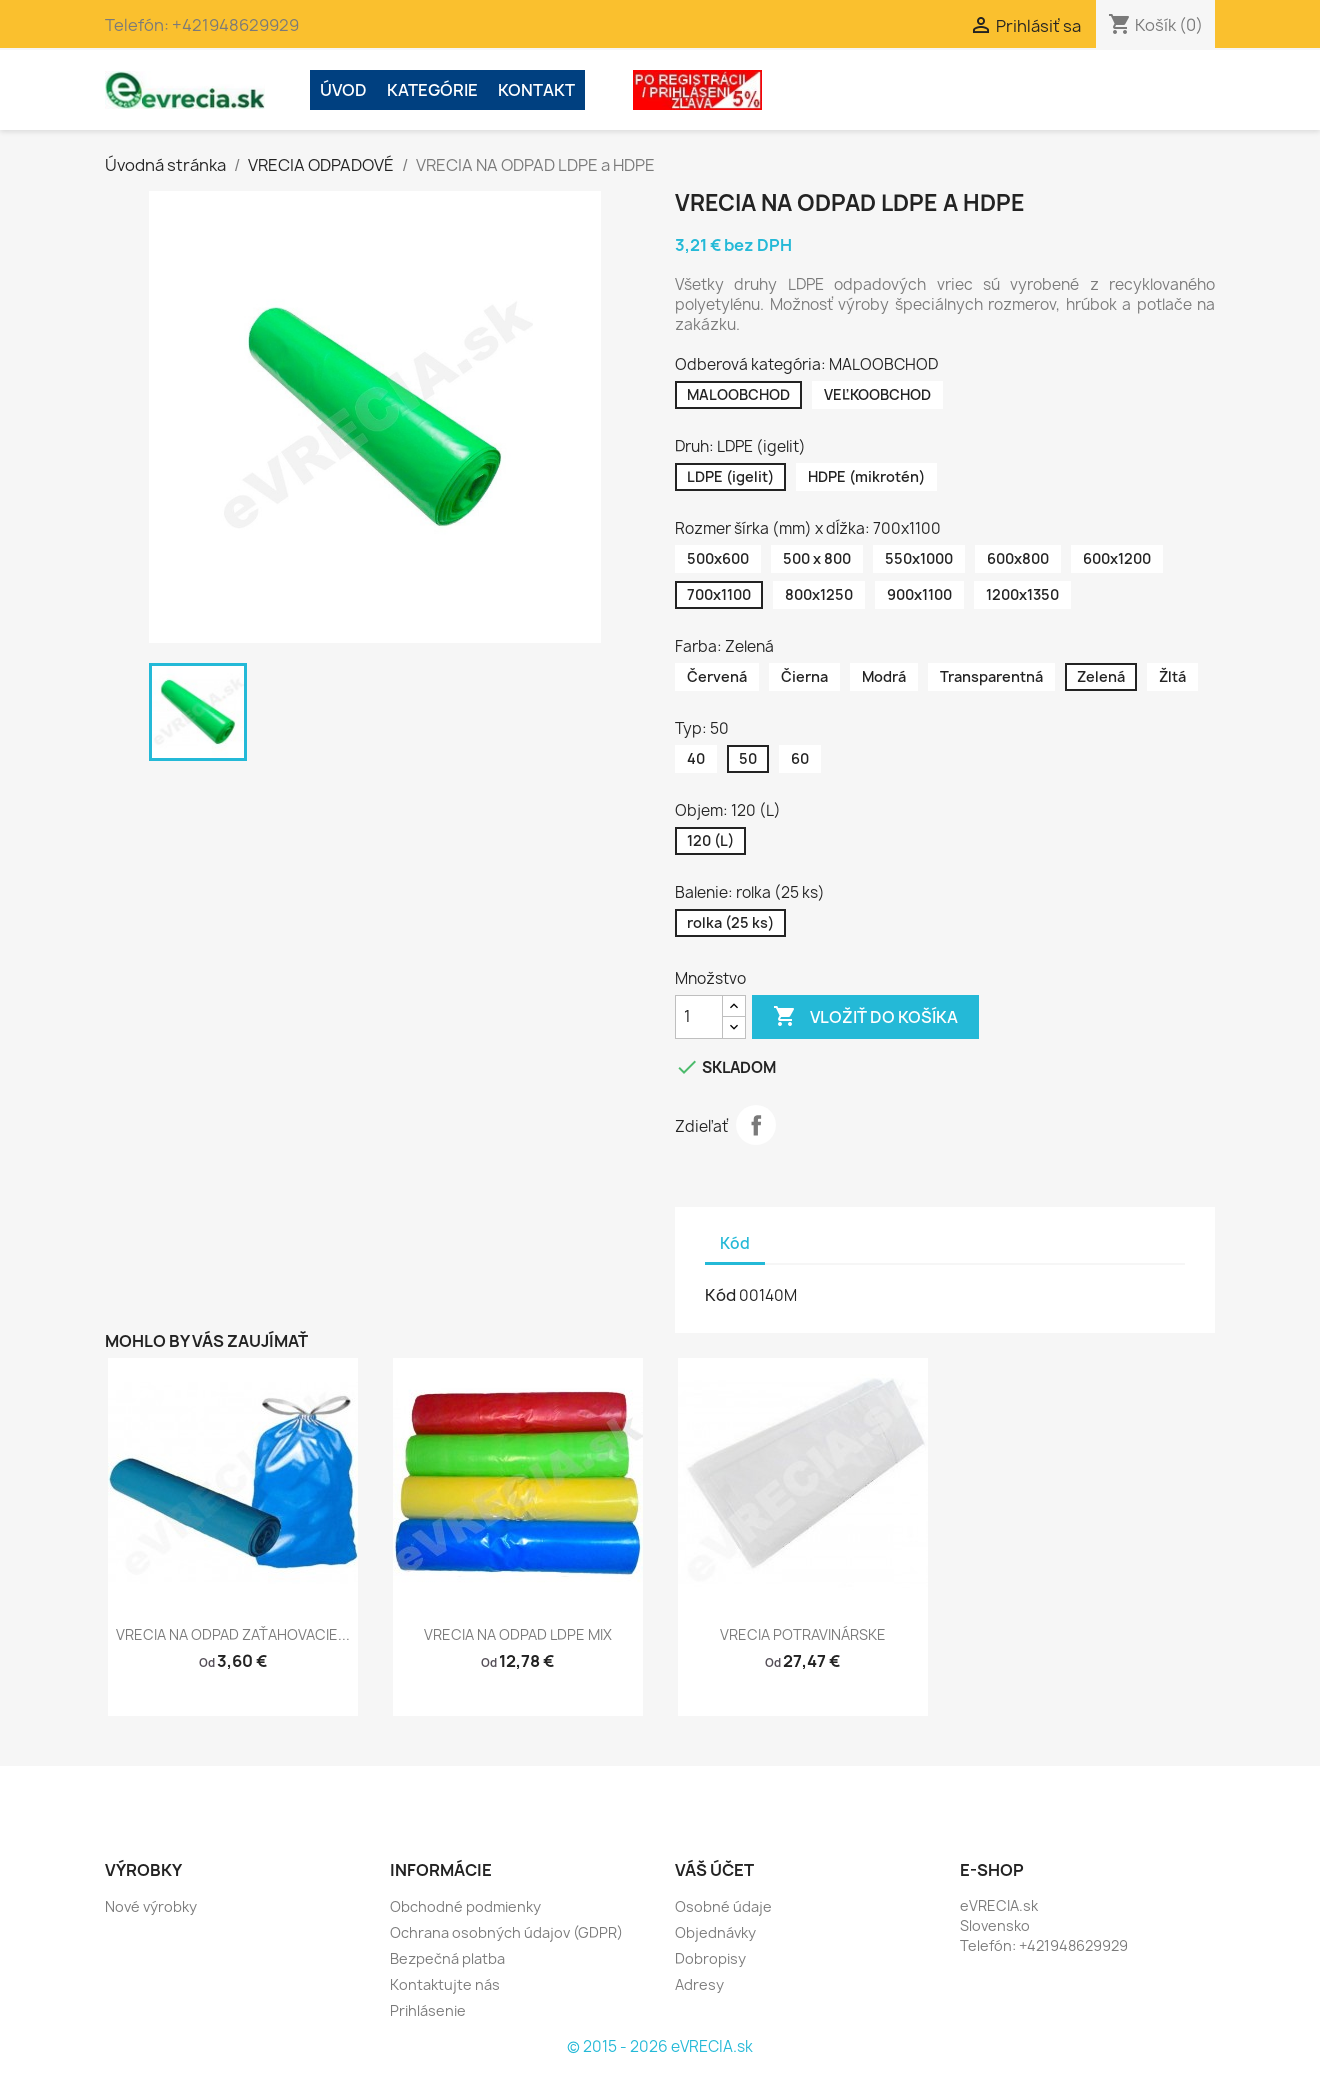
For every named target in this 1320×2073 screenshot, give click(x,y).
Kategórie (432, 90)
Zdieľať (756, 1125)
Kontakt (536, 90)
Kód (720, 1295)
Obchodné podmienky (465, 1906)
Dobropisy (710, 1958)
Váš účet (714, 1870)
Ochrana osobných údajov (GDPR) (506, 1932)
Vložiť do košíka (865, 1017)
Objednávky (715, 1932)
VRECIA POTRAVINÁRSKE (803, 1634)
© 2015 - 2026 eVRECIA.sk (660, 2046)
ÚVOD (343, 90)
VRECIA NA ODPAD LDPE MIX (518, 1634)
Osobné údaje (723, 1906)
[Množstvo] (699, 1017)
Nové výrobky (151, 1906)
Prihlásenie (428, 2010)
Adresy (699, 1984)
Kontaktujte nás (445, 1984)
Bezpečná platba (447, 1958)
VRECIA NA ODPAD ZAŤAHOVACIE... (233, 1634)
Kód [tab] (735, 1243)
